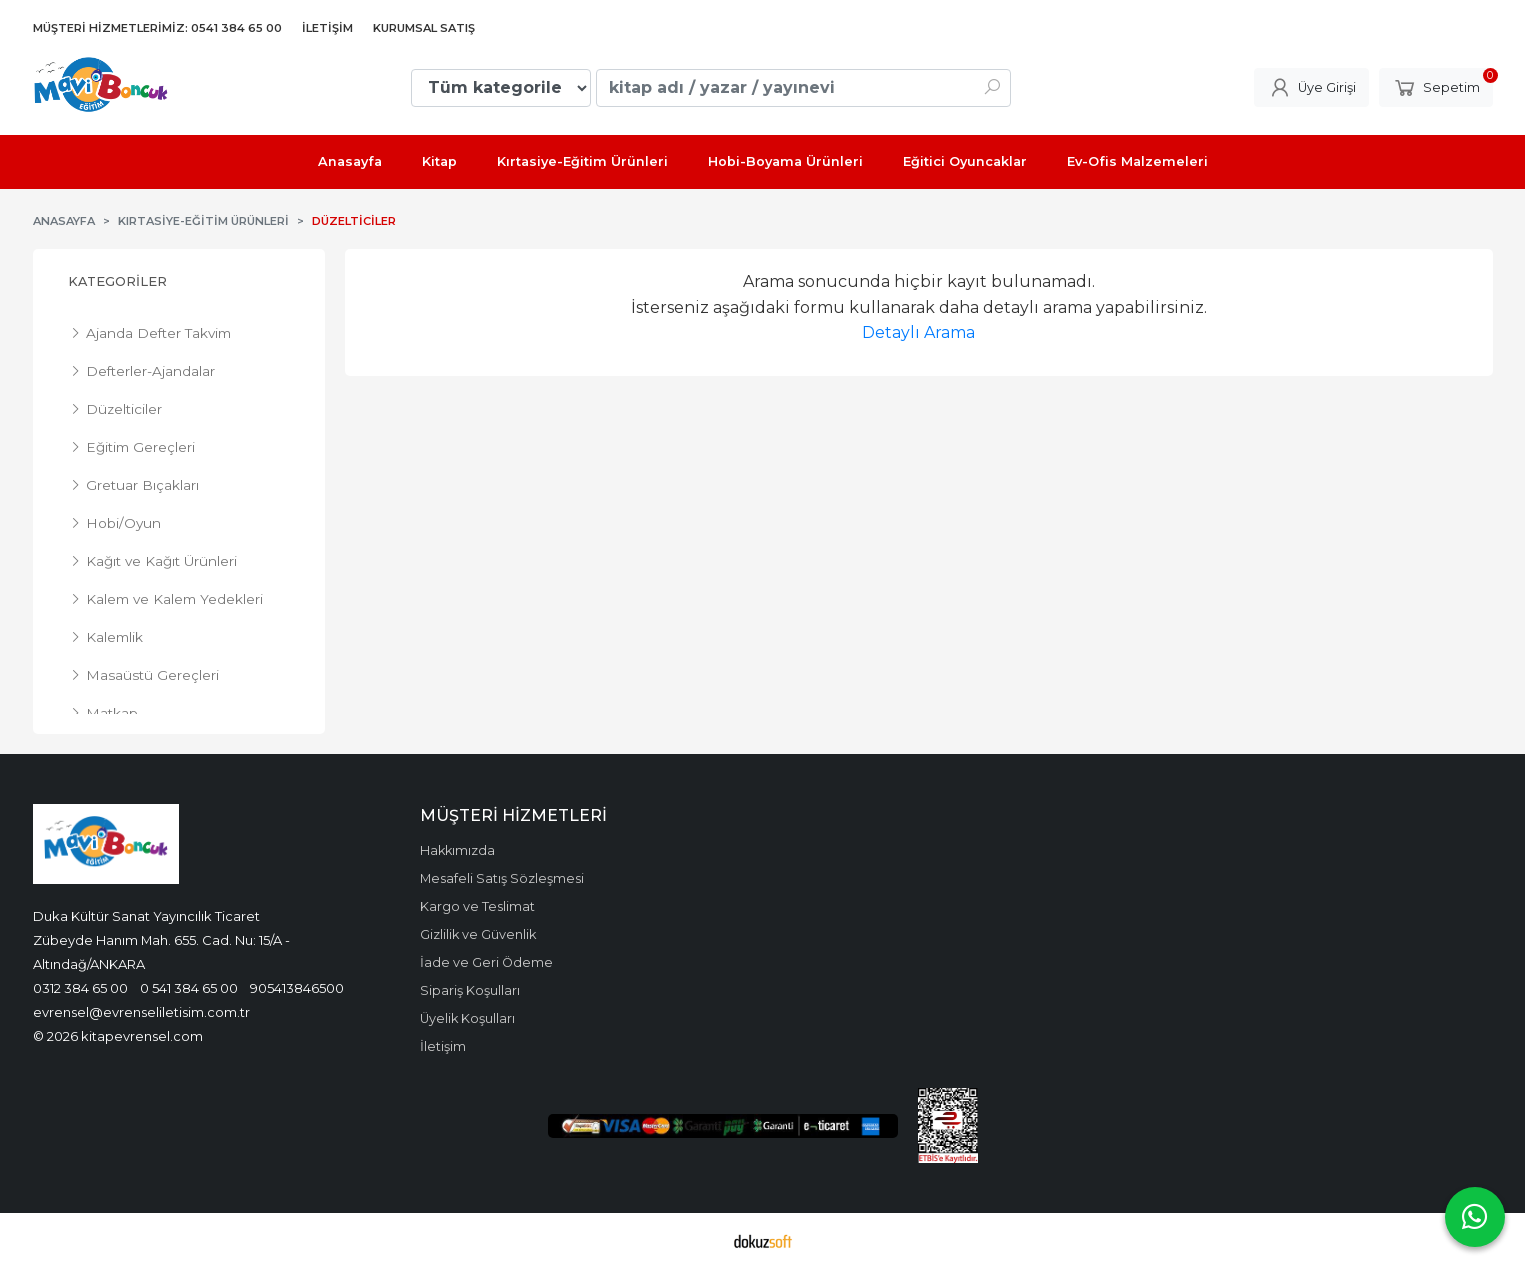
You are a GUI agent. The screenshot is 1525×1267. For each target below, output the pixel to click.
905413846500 (297, 988)
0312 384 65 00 (80, 988)
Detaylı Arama (918, 332)
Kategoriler (117, 281)
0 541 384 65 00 (189, 988)
